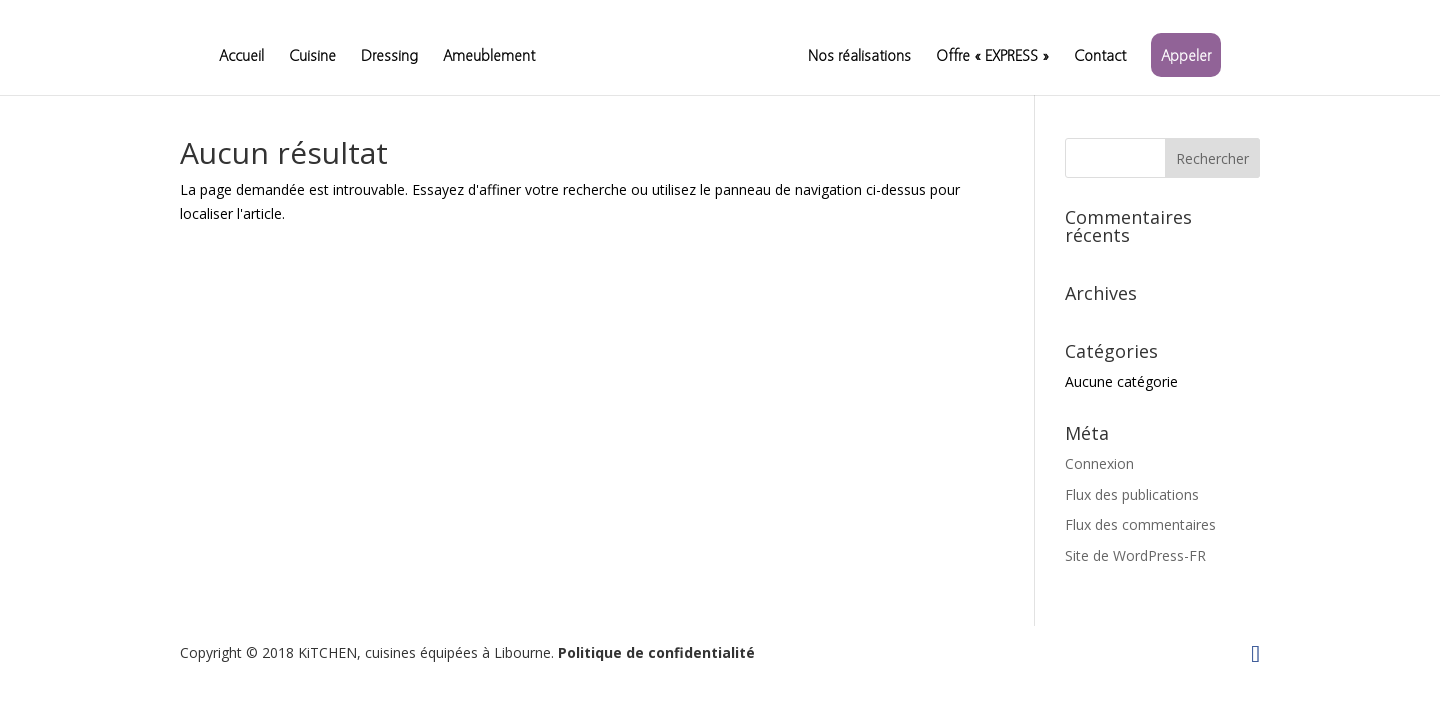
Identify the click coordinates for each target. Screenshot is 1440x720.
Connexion (1099, 463)
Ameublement (489, 56)
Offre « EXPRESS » (992, 56)
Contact (1100, 56)
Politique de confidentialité (656, 652)
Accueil (241, 56)
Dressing (389, 56)
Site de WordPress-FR (1135, 555)
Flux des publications (1132, 494)
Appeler (1186, 55)
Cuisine (312, 56)
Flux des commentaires (1140, 524)
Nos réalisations (859, 56)
